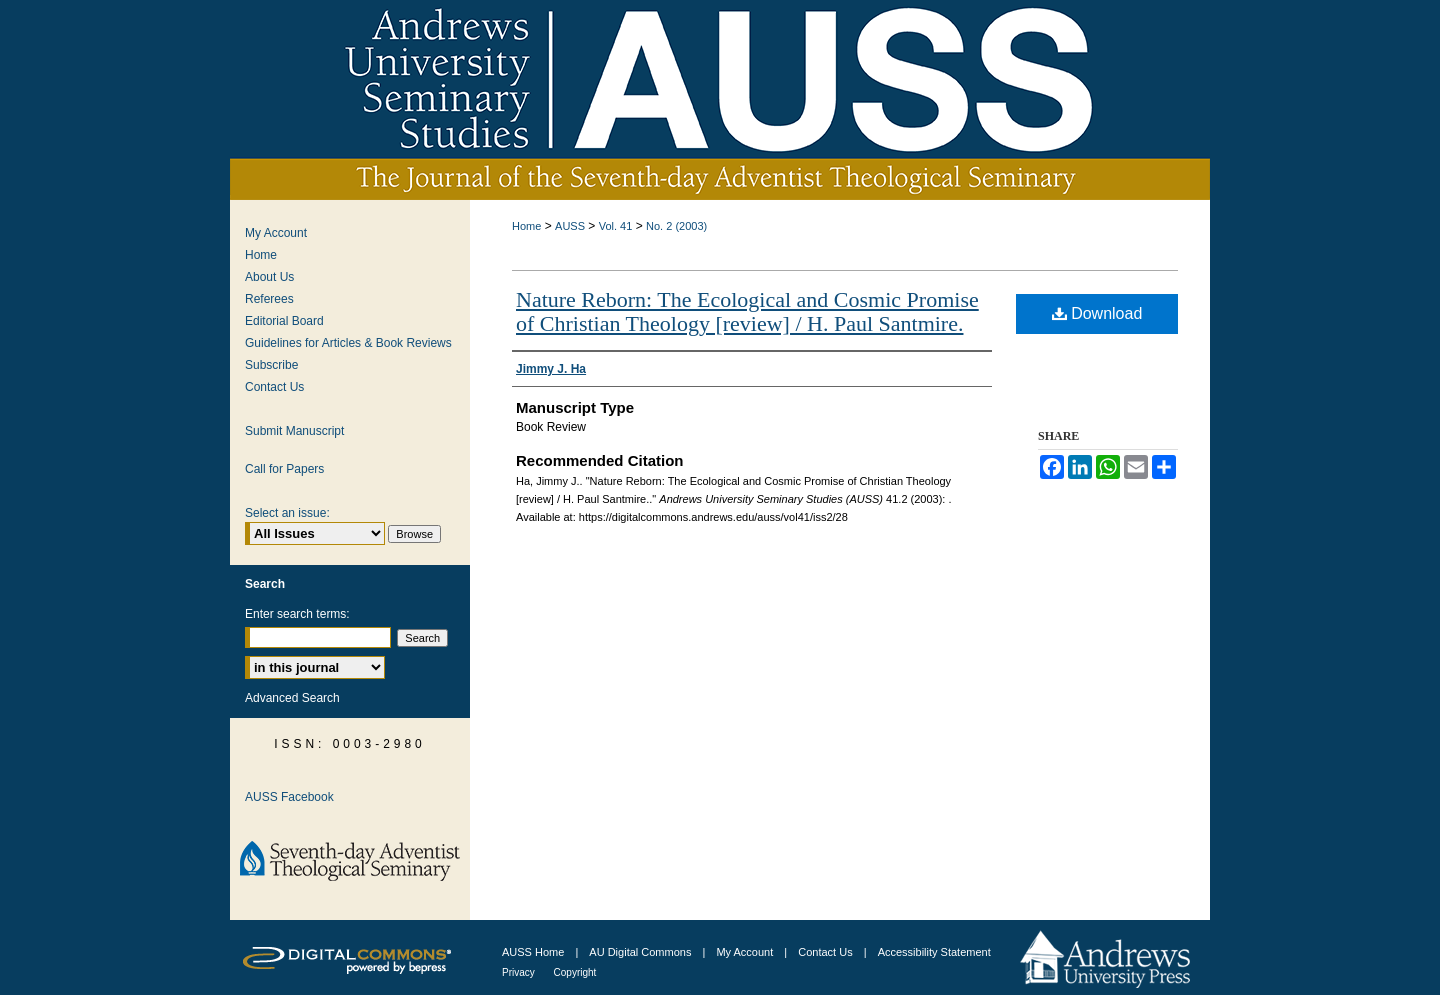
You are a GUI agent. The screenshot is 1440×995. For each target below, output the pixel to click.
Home (526, 226)
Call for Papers (284, 469)
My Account (276, 233)
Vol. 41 (616, 226)
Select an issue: (287, 513)
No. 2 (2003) (676, 226)
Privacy (520, 972)
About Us (269, 277)
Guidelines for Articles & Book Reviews (348, 343)
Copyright (575, 972)
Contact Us (274, 387)
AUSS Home (533, 952)
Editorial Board (284, 321)
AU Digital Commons (641, 952)
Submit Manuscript (294, 431)
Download (1097, 313)
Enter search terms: (297, 614)
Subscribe (271, 365)
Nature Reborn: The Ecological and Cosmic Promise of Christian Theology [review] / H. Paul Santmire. (747, 311)
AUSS (570, 226)
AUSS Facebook (289, 797)
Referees (269, 299)
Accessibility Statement (934, 952)
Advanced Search (292, 698)
